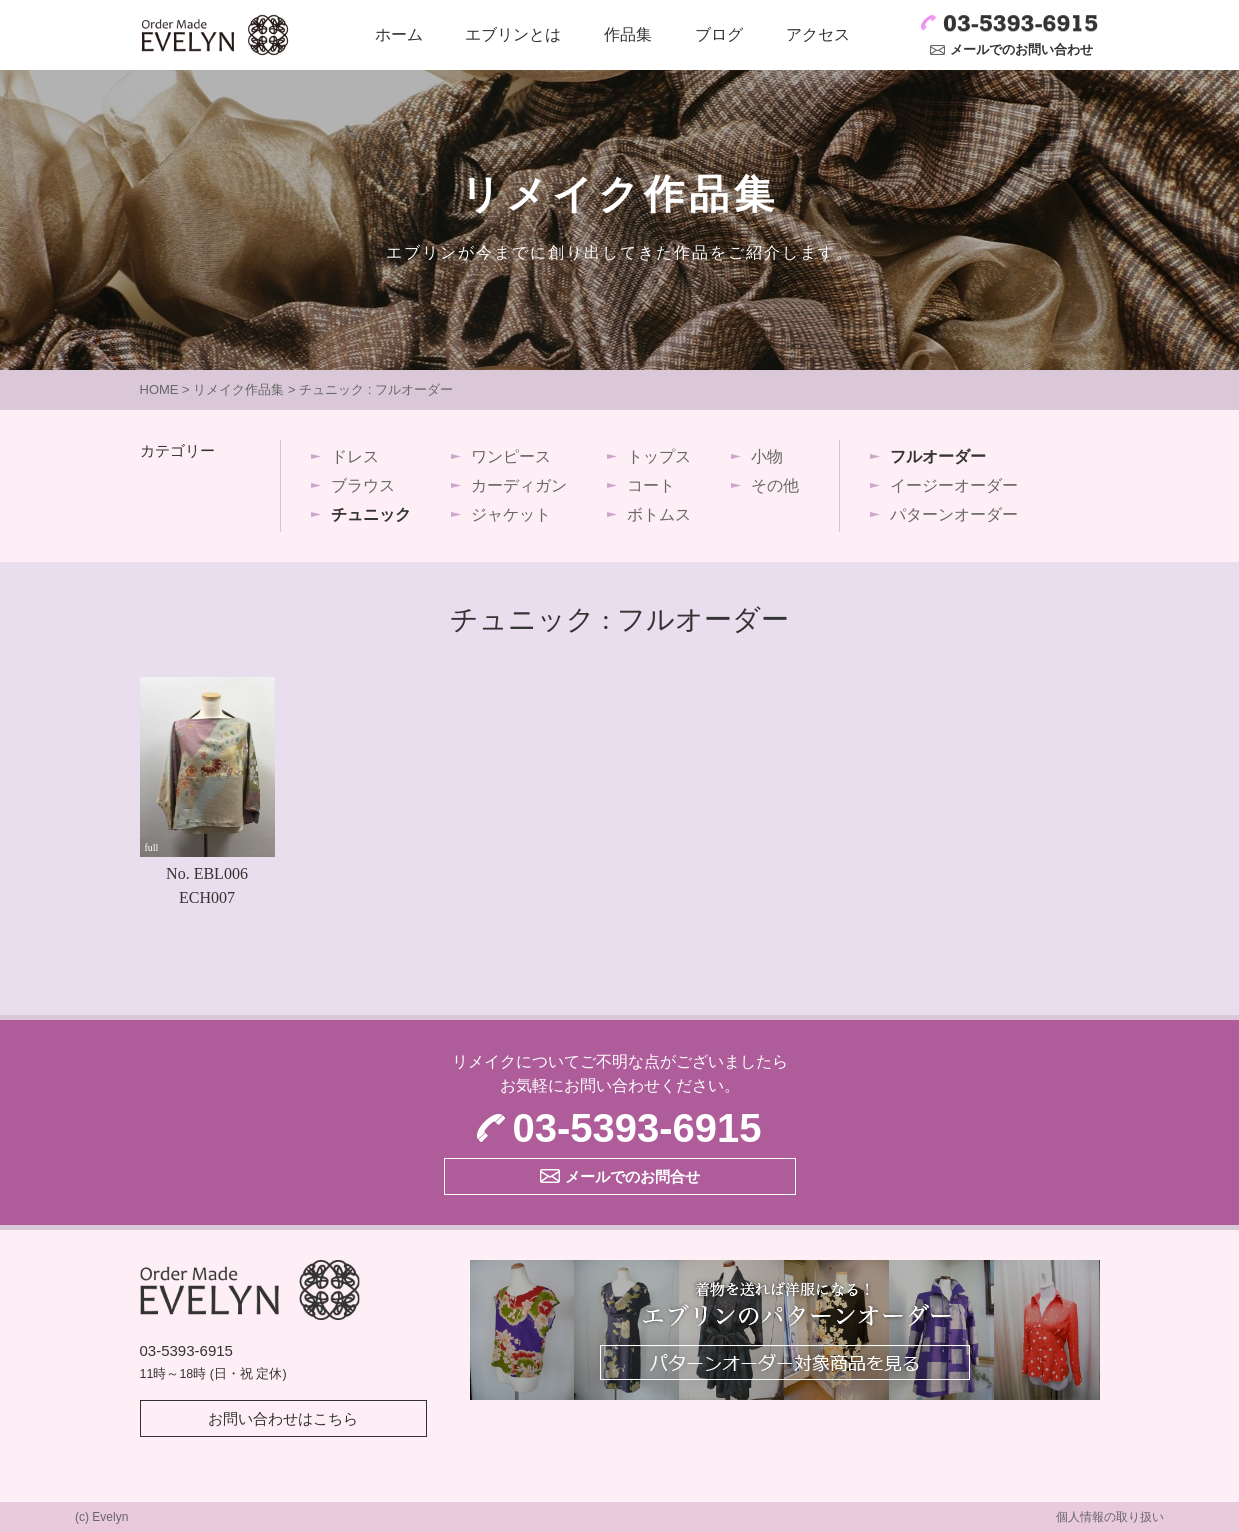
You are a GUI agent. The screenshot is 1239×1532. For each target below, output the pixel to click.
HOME (159, 389)
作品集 (628, 34)
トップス (659, 456)
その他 (775, 485)
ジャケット (511, 514)
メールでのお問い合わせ (1021, 49)
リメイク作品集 (238, 389)
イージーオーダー (954, 485)
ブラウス (363, 485)
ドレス (355, 456)
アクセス (818, 34)
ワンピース (511, 456)
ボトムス (659, 514)
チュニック (371, 514)
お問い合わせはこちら (283, 1418)
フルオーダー (938, 456)
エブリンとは (513, 34)
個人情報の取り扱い (1110, 1517)
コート (651, 485)
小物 (767, 456)
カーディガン (519, 485)
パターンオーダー (954, 514)
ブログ (719, 34)
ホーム (399, 34)
